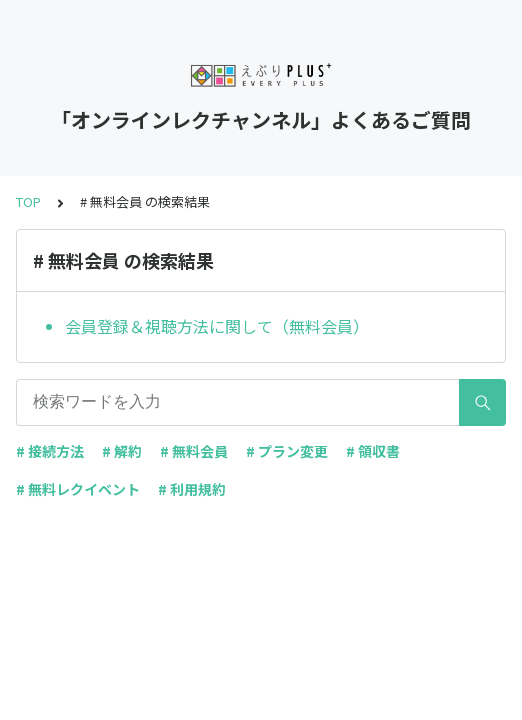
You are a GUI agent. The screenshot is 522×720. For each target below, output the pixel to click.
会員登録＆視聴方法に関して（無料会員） (217, 326)
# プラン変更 (287, 451)
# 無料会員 (194, 451)
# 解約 (122, 451)
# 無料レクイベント (78, 489)
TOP (28, 201)
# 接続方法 (50, 451)
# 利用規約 (192, 489)
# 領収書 (373, 451)
